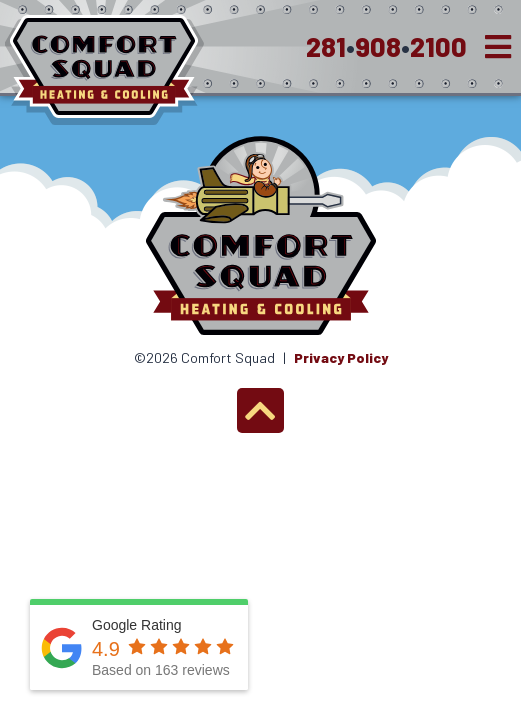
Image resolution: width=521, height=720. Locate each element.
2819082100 (386, 46)
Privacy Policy (341, 357)
